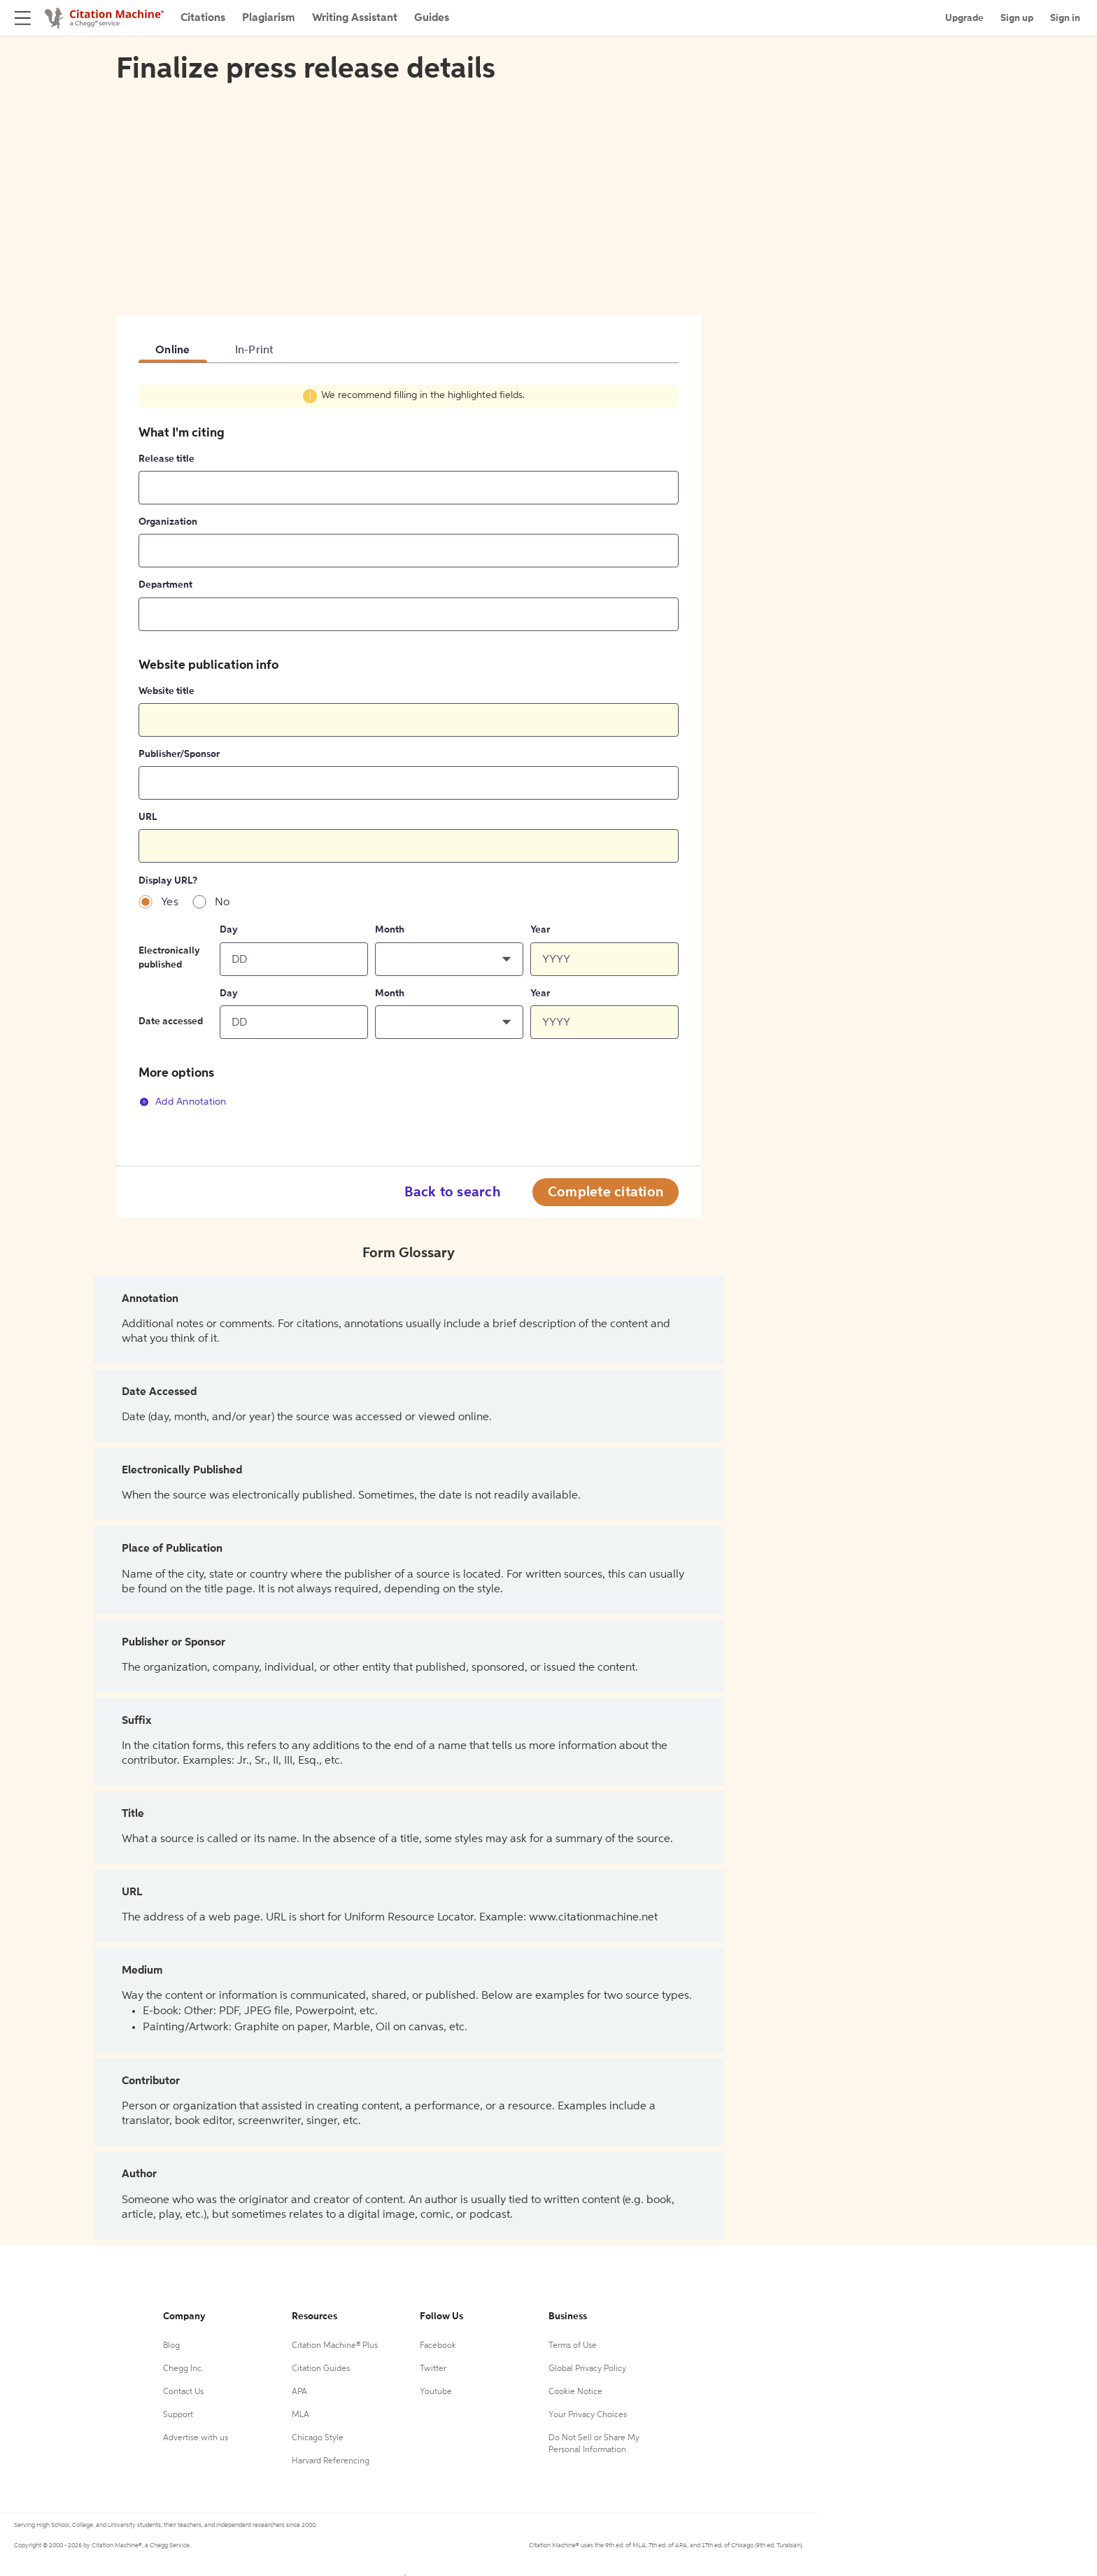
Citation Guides (321, 2369)
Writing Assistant (354, 18)
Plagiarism (268, 18)
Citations (203, 18)
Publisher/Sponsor (179, 754)
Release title (166, 459)
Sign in (1065, 18)
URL (148, 817)
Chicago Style (318, 2438)
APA (299, 2392)
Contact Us (183, 2392)
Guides (431, 18)
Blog (171, 2346)
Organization (168, 522)
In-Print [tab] (254, 350)
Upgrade (964, 18)
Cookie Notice (575, 2392)
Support (178, 2415)
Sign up (1016, 18)
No (222, 902)
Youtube (436, 2392)
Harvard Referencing (330, 2461)
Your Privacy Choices (587, 2415)
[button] (449, 959)
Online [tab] (172, 350)
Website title (166, 691)
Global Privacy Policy (587, 2369)
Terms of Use (572, 2346)
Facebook (438, 2346)
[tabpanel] (409, 753)
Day (229, 930)
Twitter (433, 2369)
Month (389, 930)
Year (540, 930)
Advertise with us (195, 2438)
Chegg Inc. (183, 2369)
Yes (169, 902)
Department (165, 585)
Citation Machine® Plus (335, 2346)
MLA (300, 2415)
